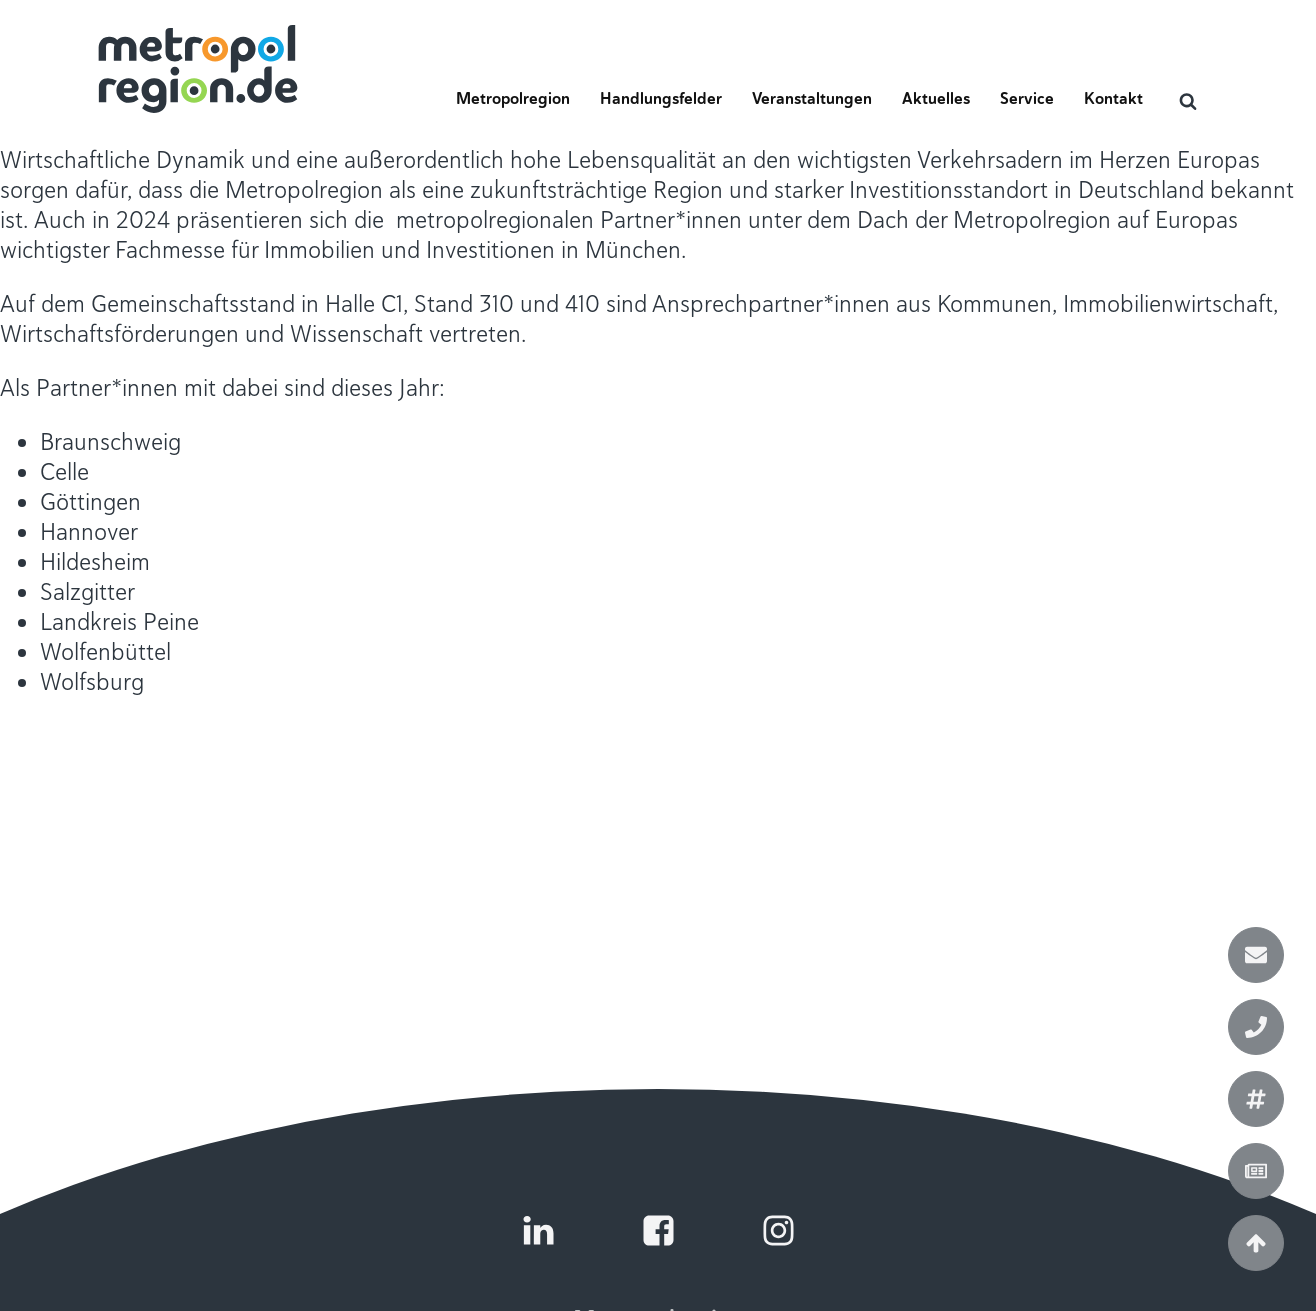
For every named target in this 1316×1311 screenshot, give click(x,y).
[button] (513, 105)
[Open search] (1188, 101)
